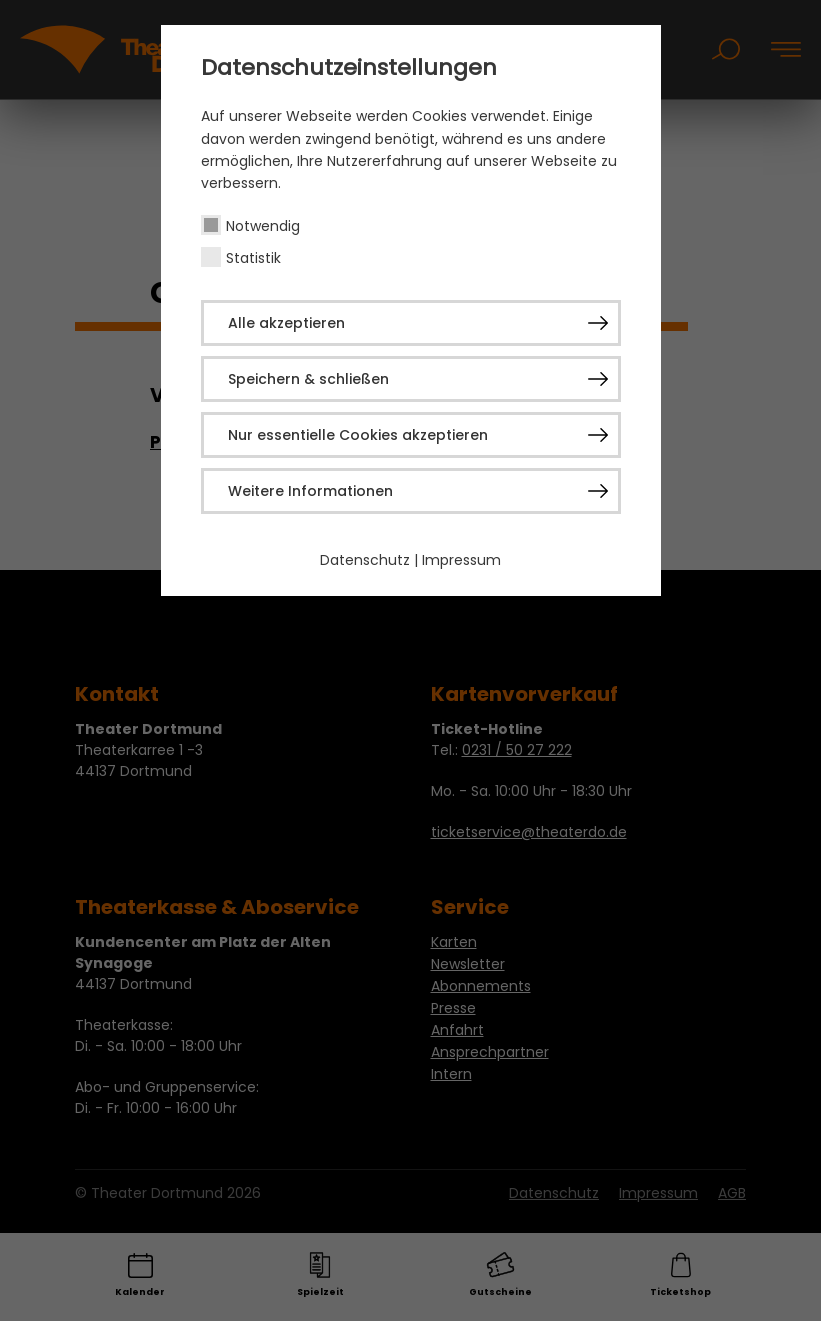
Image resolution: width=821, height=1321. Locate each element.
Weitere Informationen (310, 491)
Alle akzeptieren (286, 323)
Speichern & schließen (308, 379)
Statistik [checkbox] (253, 258)
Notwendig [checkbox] (263, 226)
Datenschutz (365, 560)
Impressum (461, 560)
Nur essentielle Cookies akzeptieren (358, 435)
